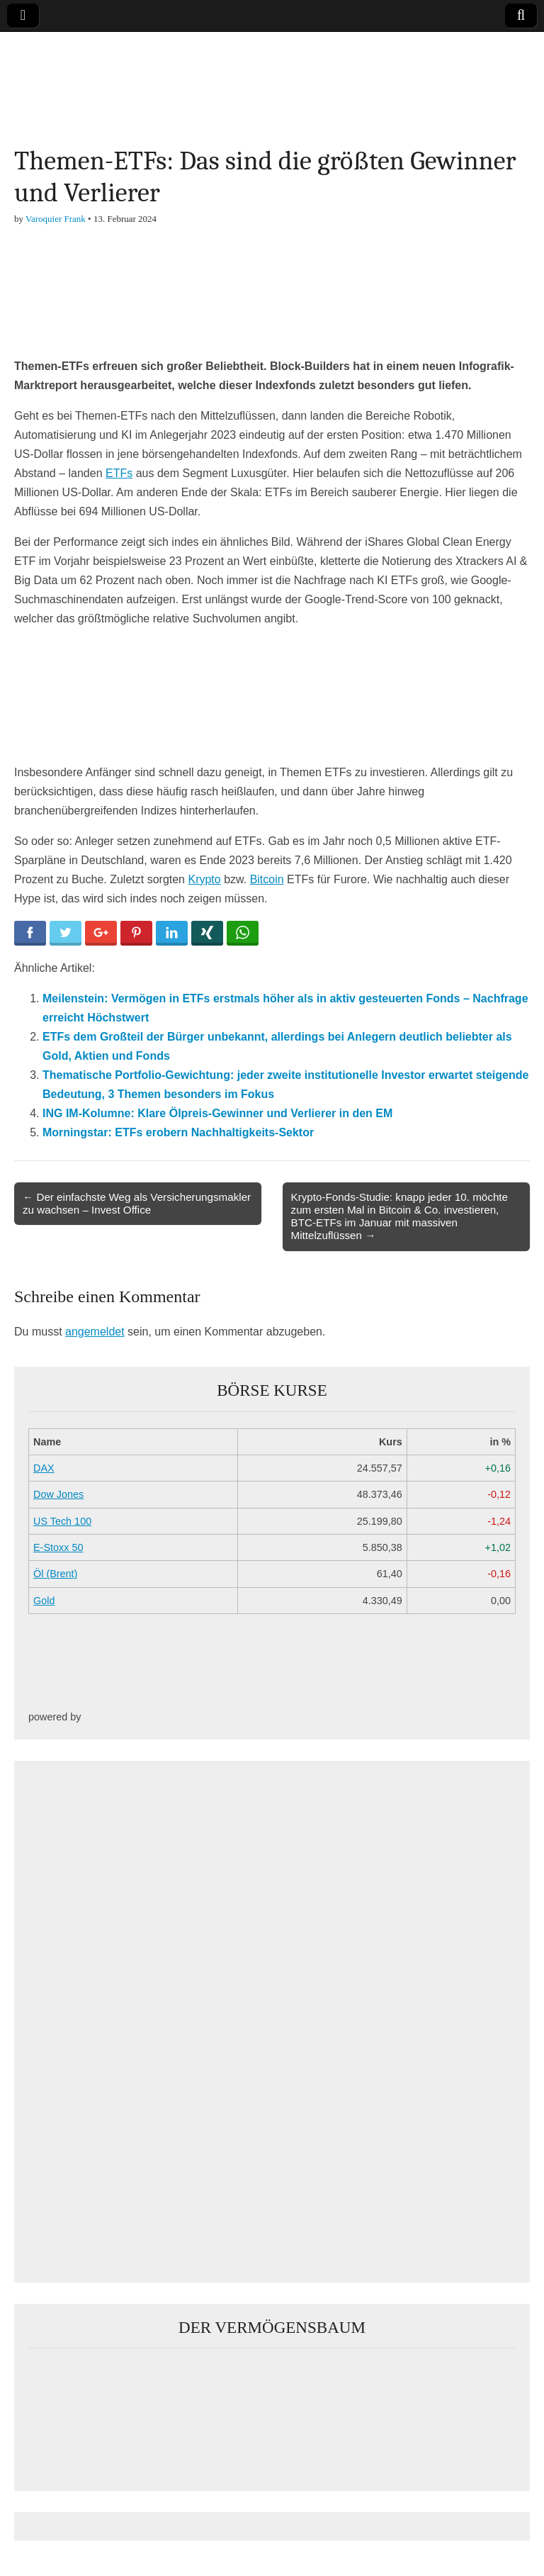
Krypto (204, 879)
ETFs (119, 473)
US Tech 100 (62, 1521)
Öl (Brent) (55, 1573)
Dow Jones (58, 1494)
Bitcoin (267, 879)
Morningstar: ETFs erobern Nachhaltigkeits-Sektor (178, 1132)
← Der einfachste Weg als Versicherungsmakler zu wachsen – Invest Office (137, 1203)
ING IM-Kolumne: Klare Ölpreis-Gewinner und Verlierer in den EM (217, 1113)
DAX (44, 1468)
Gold (44, 1600)
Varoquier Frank (56, 218)
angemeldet (95, 1332)
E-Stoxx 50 (58, 1547)
